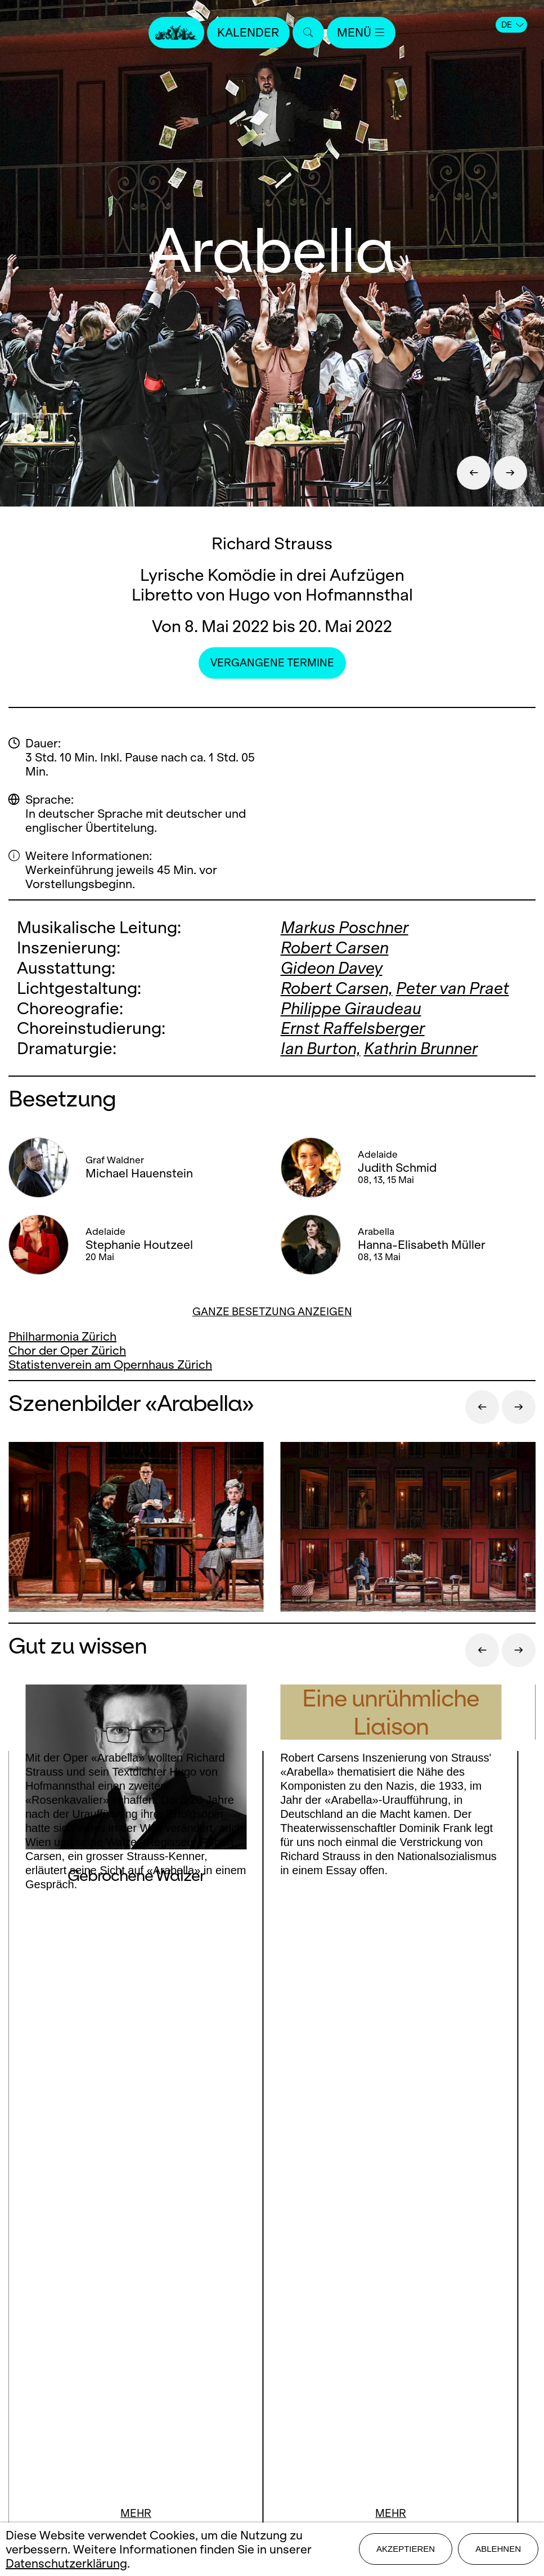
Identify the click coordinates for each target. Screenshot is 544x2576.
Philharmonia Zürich (62, 1333)
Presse (272, 2305)
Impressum (272, 2364)
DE (512, 24)
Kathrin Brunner (421, 1045)
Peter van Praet (452, 986)
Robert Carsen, (337, 986)
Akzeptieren (405, 2548)
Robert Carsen (335, 947)
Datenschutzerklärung (66, 2563)
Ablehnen (498, 2548)
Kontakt (272, 2285)
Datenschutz (272, 2383)
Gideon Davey (332, 966)
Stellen (272, 2324)
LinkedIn (272, 2213)
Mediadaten (272, 2344)
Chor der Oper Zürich (67, 1347)
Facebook (205, 2191)
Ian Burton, (321, 1045)
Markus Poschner (345, 927)
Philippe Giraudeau (351, 1006)
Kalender (249, 32)
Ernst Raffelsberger (353, 1025)
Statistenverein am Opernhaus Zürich (110, 1361)
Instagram (268, 2191)
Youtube (344, 2191)
